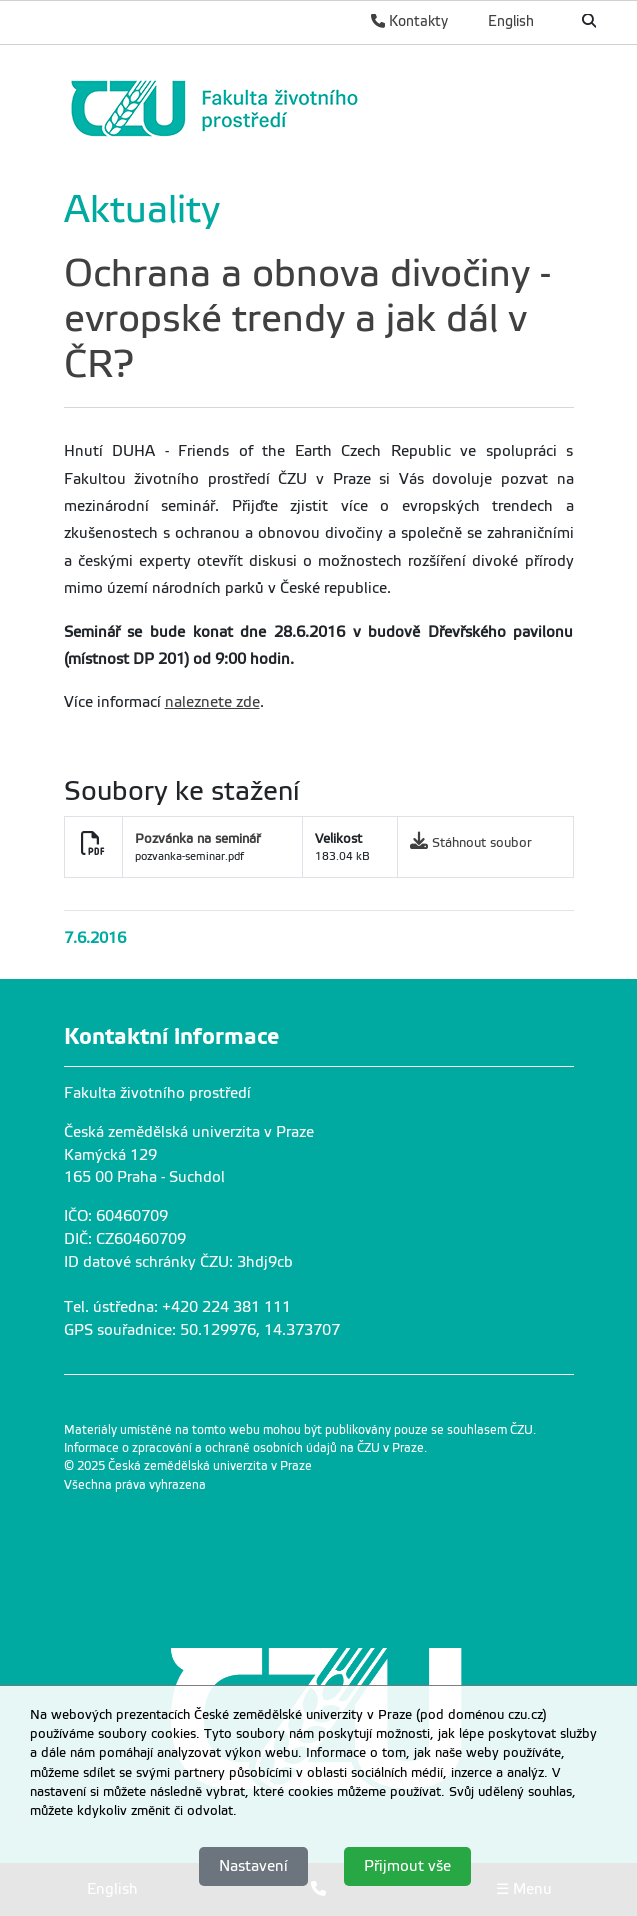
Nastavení (253, 1866)
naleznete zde (212, 702)
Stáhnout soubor (482, 842)
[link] (314, 108)
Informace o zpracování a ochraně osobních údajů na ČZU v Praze (244, 1448)
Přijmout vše (407, 1866)
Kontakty (409, 21)
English (511, 21)
